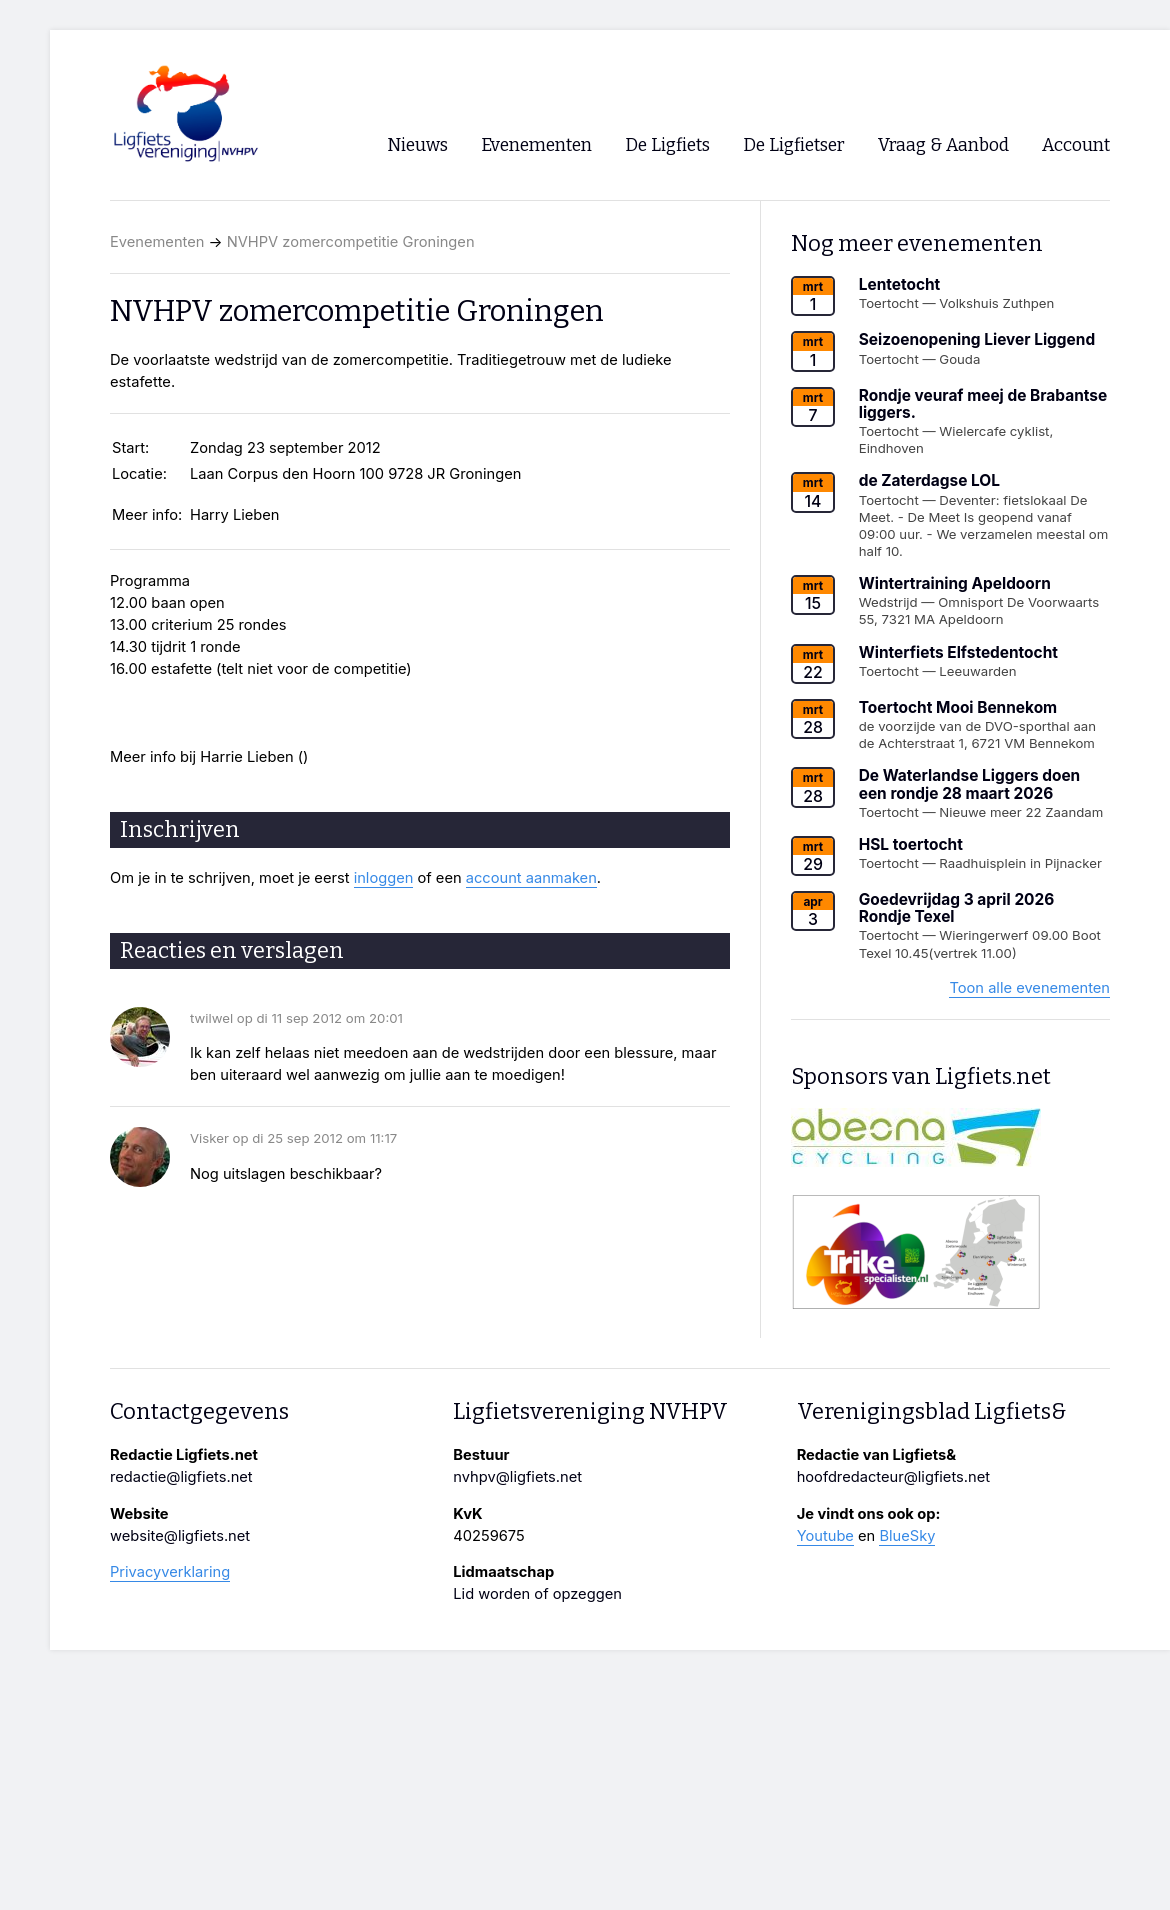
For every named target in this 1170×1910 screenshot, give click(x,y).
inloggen (384, 878)
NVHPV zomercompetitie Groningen (351, 242)
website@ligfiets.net (180, 1536)
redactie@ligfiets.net (181, 1477)
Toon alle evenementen (1029, 988)
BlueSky (907, 1536)
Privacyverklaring (170, 1572)
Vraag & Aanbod (943, 145)
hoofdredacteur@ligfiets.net (893, 1477)
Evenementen (157, 242)
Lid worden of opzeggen (537, 1594)
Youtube (825, 1536)
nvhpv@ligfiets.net (517, 1477)
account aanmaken (531, 878)
